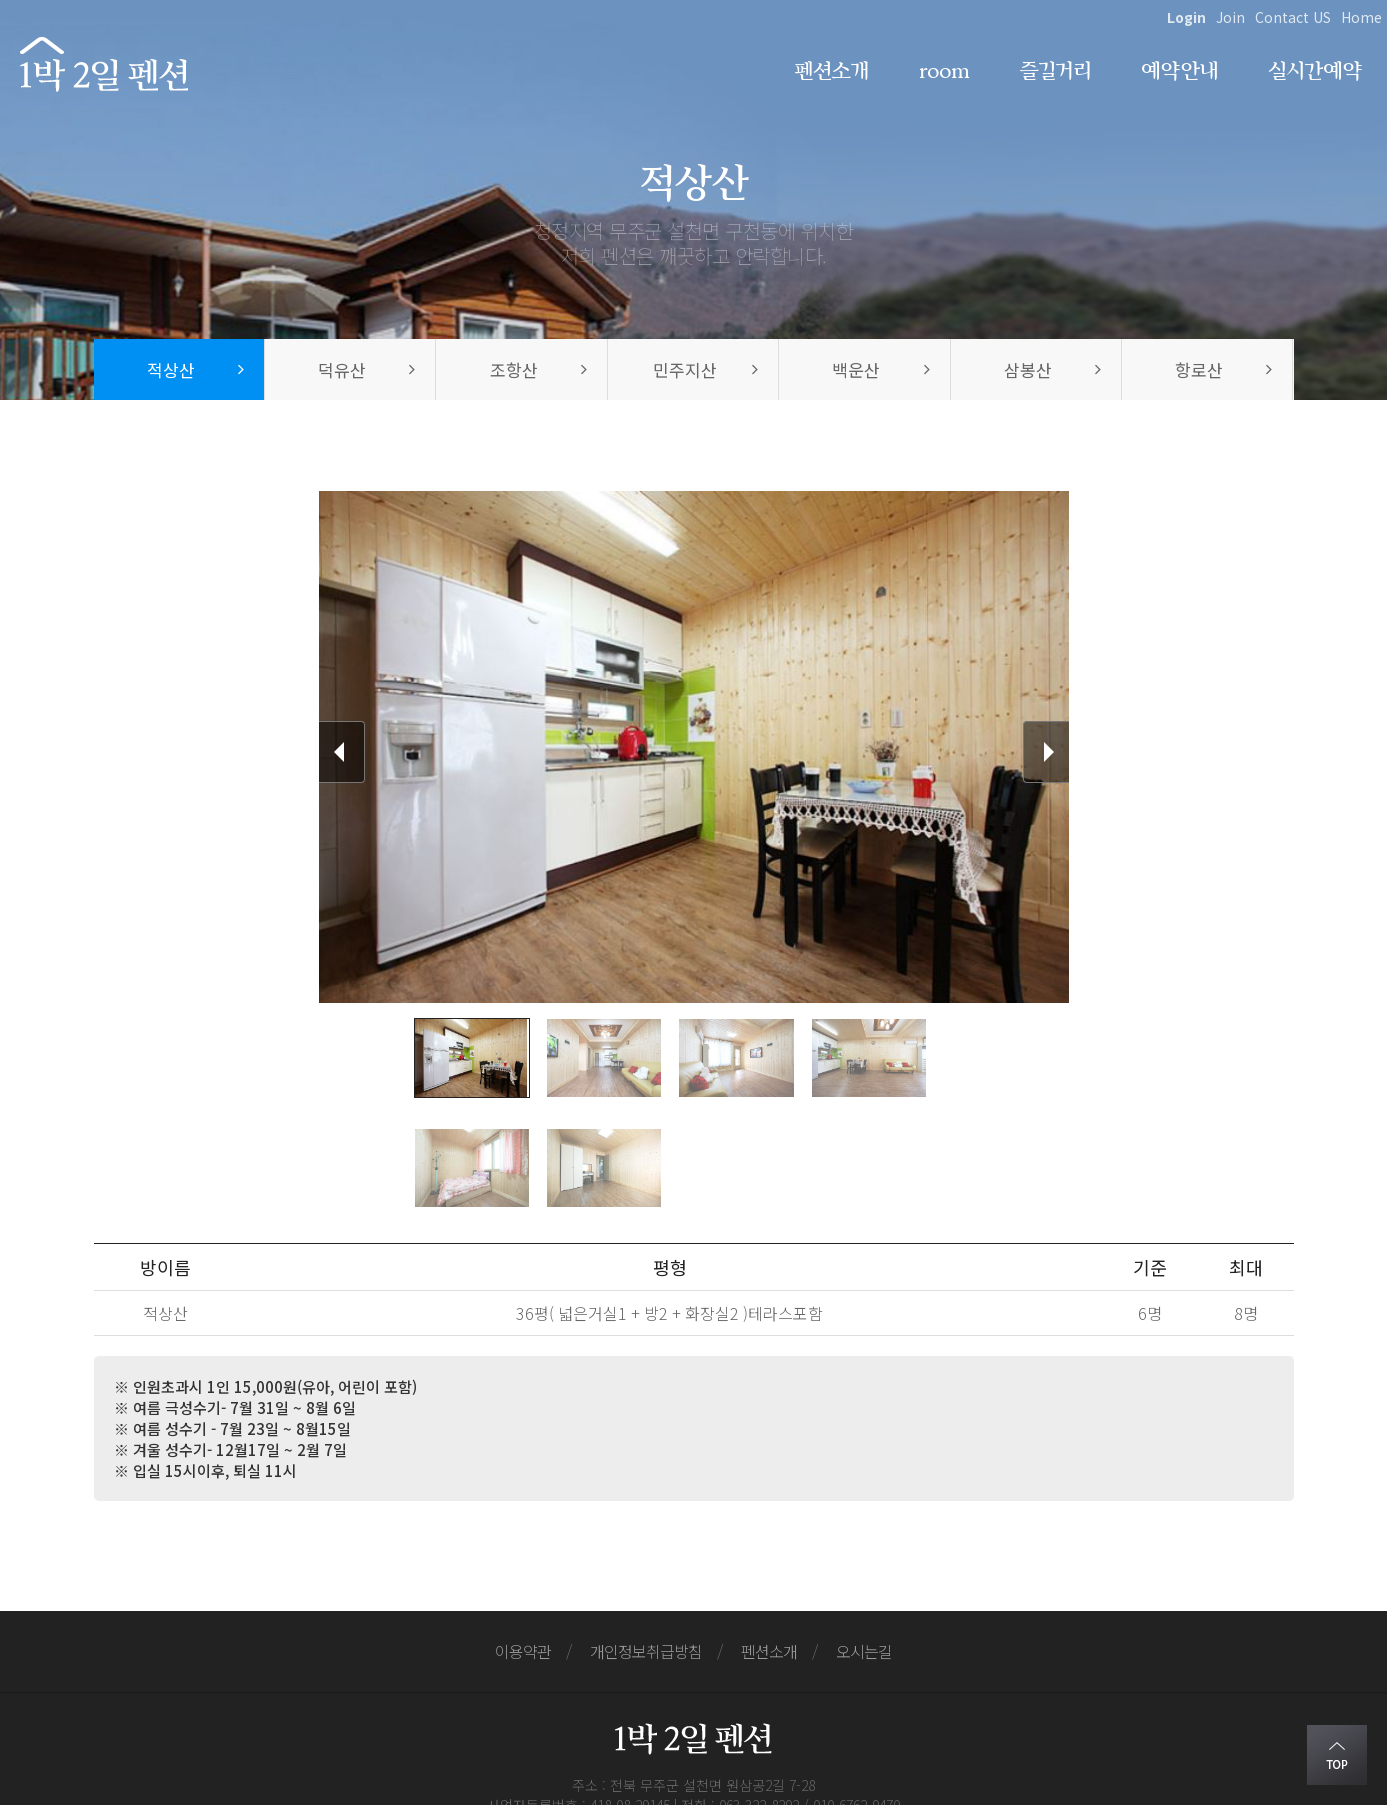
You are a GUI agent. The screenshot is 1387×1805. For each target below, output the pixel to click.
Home (1361, 17)
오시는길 (864, 1541)
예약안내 (1179, 71)
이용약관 (523, 1541)
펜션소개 (831, 71)
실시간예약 (1315, 71)
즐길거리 (1055, 71)
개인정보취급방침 (646, 1541)
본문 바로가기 (0, 0)
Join (1230, 17)
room (944, 71)
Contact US (1293, 17)
